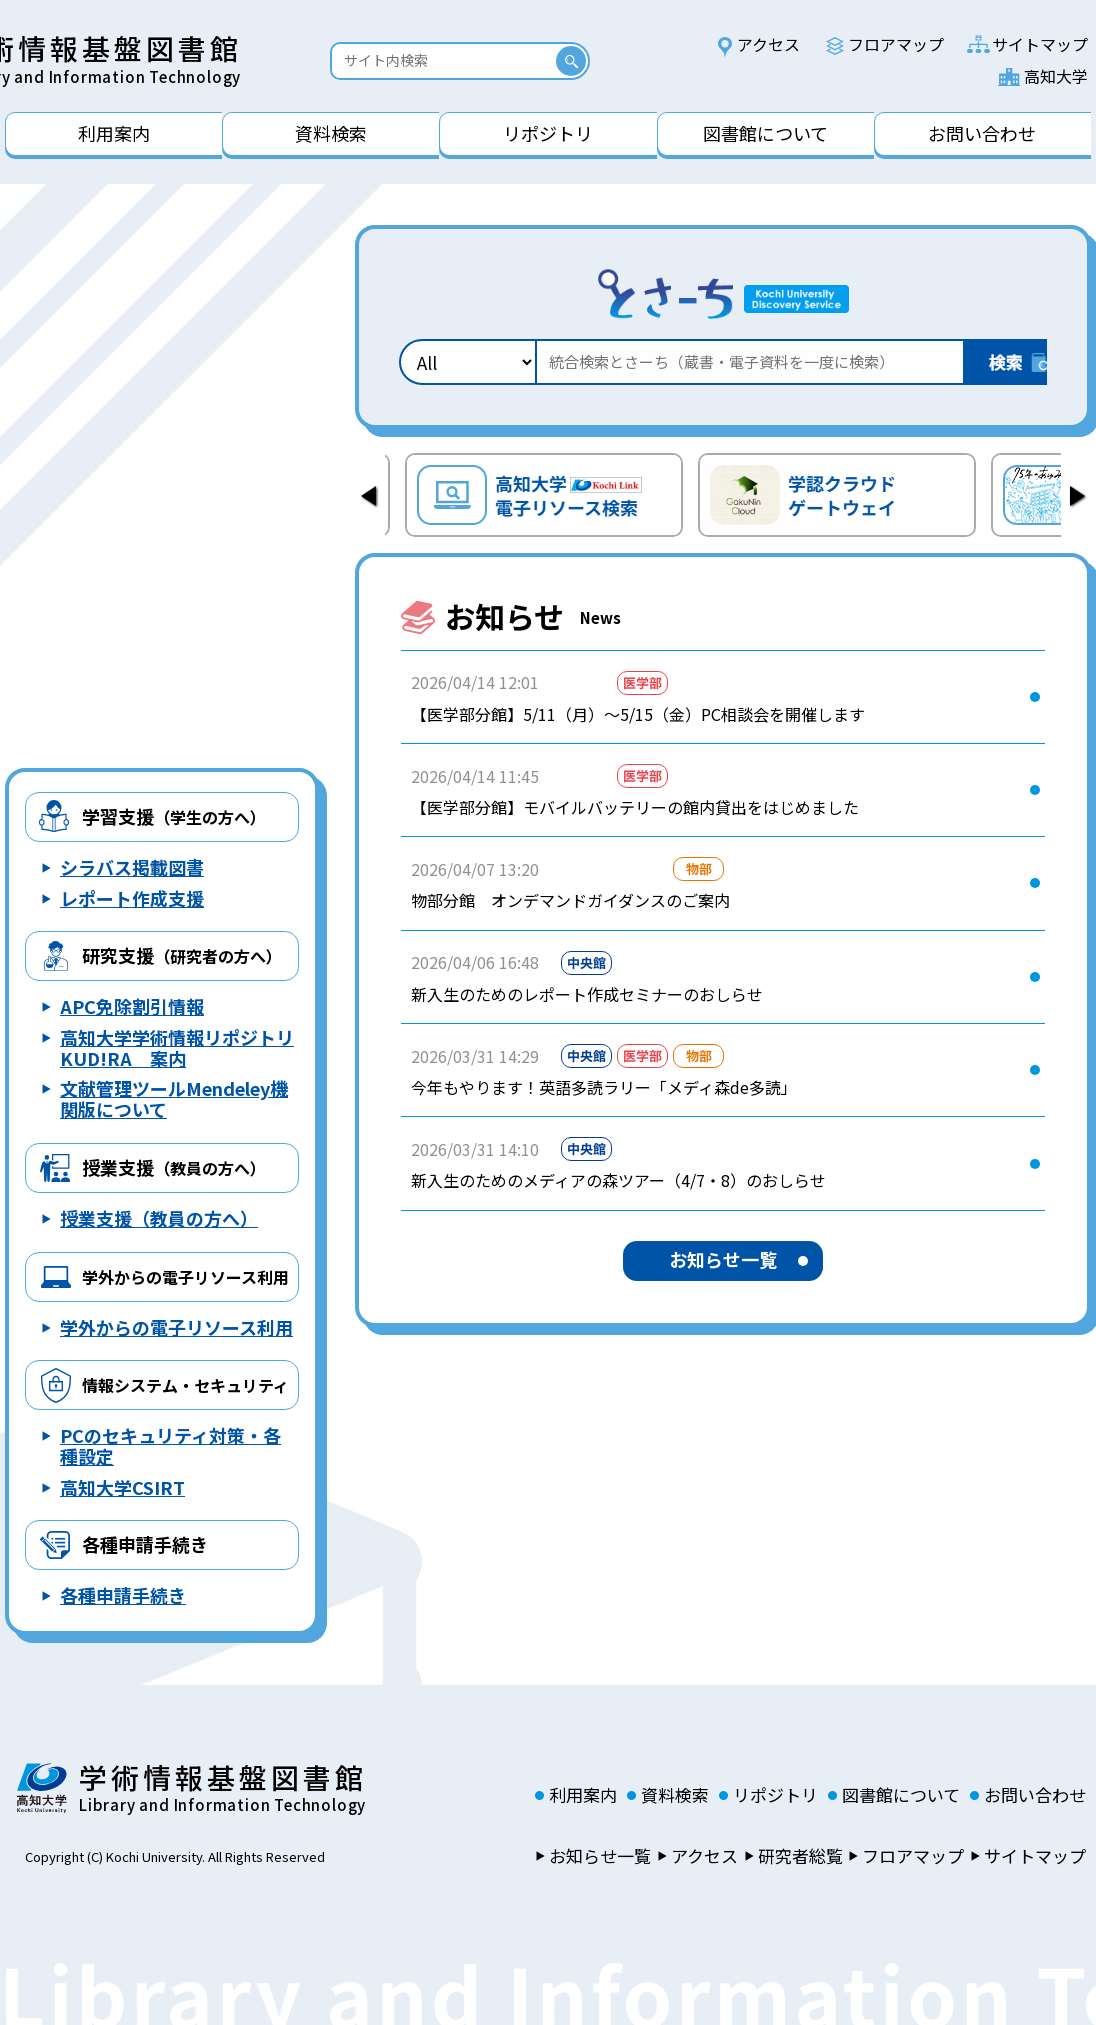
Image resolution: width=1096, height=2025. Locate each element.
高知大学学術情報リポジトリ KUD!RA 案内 (177, 1047)
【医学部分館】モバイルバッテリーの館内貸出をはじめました (635, 807)
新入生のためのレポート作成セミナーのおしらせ (587, 994)
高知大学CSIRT (122, 1487)
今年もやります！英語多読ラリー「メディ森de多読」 (604, 1087)
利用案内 (583, 1795)
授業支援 (174, 1167)
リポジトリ (775, 1795)
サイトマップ (1040, 44)
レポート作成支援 (132, 898)
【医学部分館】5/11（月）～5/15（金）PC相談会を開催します (638, 714)
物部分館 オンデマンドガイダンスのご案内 (570, 900)
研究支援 (182, 955)
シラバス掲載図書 (132, 867)
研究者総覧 (800, 1856)
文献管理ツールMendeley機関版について (174, 1098)
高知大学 (1056, 76)
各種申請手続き (145, 1544)
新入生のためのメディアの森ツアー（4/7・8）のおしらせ (618, 1180)
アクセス (768, 44)
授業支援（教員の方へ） (159, 1218)
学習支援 (174, 816)
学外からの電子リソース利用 (176, 1327)
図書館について (901, 1795)
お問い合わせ (1035, 1795)
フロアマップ (896, 44)
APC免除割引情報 (132, 1006)
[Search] (448, 60)
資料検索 (675, 1795)
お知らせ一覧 (723, 1259)
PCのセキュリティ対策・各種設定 (170, 1445)
